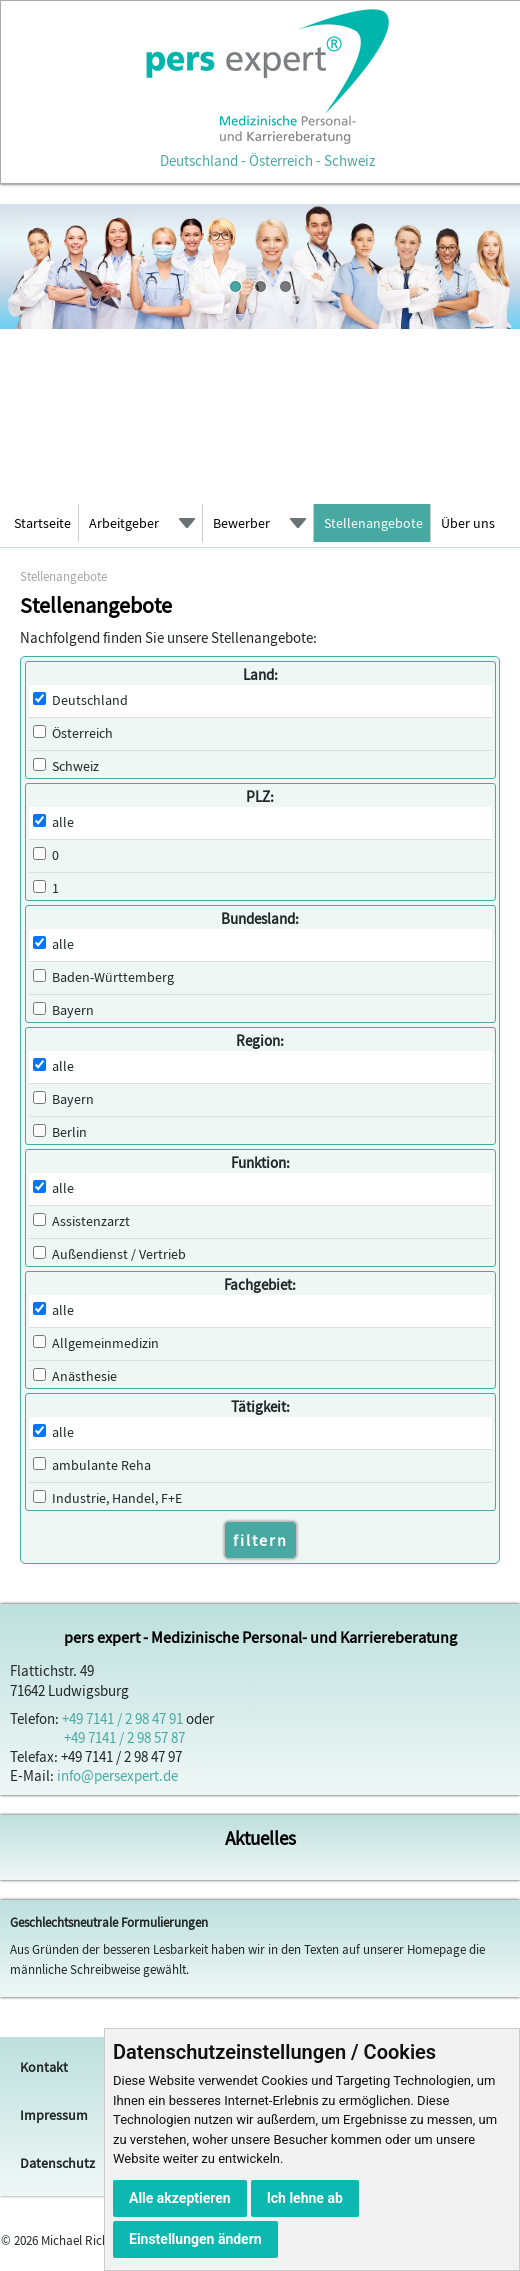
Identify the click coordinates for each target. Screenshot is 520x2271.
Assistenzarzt (91, 1221)
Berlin (69, 1132)
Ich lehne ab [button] (305, 2198)
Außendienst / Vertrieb (119, 1254)
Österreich (82, 733)
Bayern (73, 1010)
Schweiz (75, 766)
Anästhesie (84, 1376)
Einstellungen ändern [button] (195, 2239)
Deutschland (90, 700)
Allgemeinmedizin (105, 1343)
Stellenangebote (373, 523)
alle (63, 822)
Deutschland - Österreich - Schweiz (267, 151)
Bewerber (241, 523)
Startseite (42, 523)
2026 (26, 2240)
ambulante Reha (101, 1465)
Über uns (468, 523)
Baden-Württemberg (113, 977)
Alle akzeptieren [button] (180, 2198)
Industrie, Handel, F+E (117, 1498)
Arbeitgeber (124, 523)
